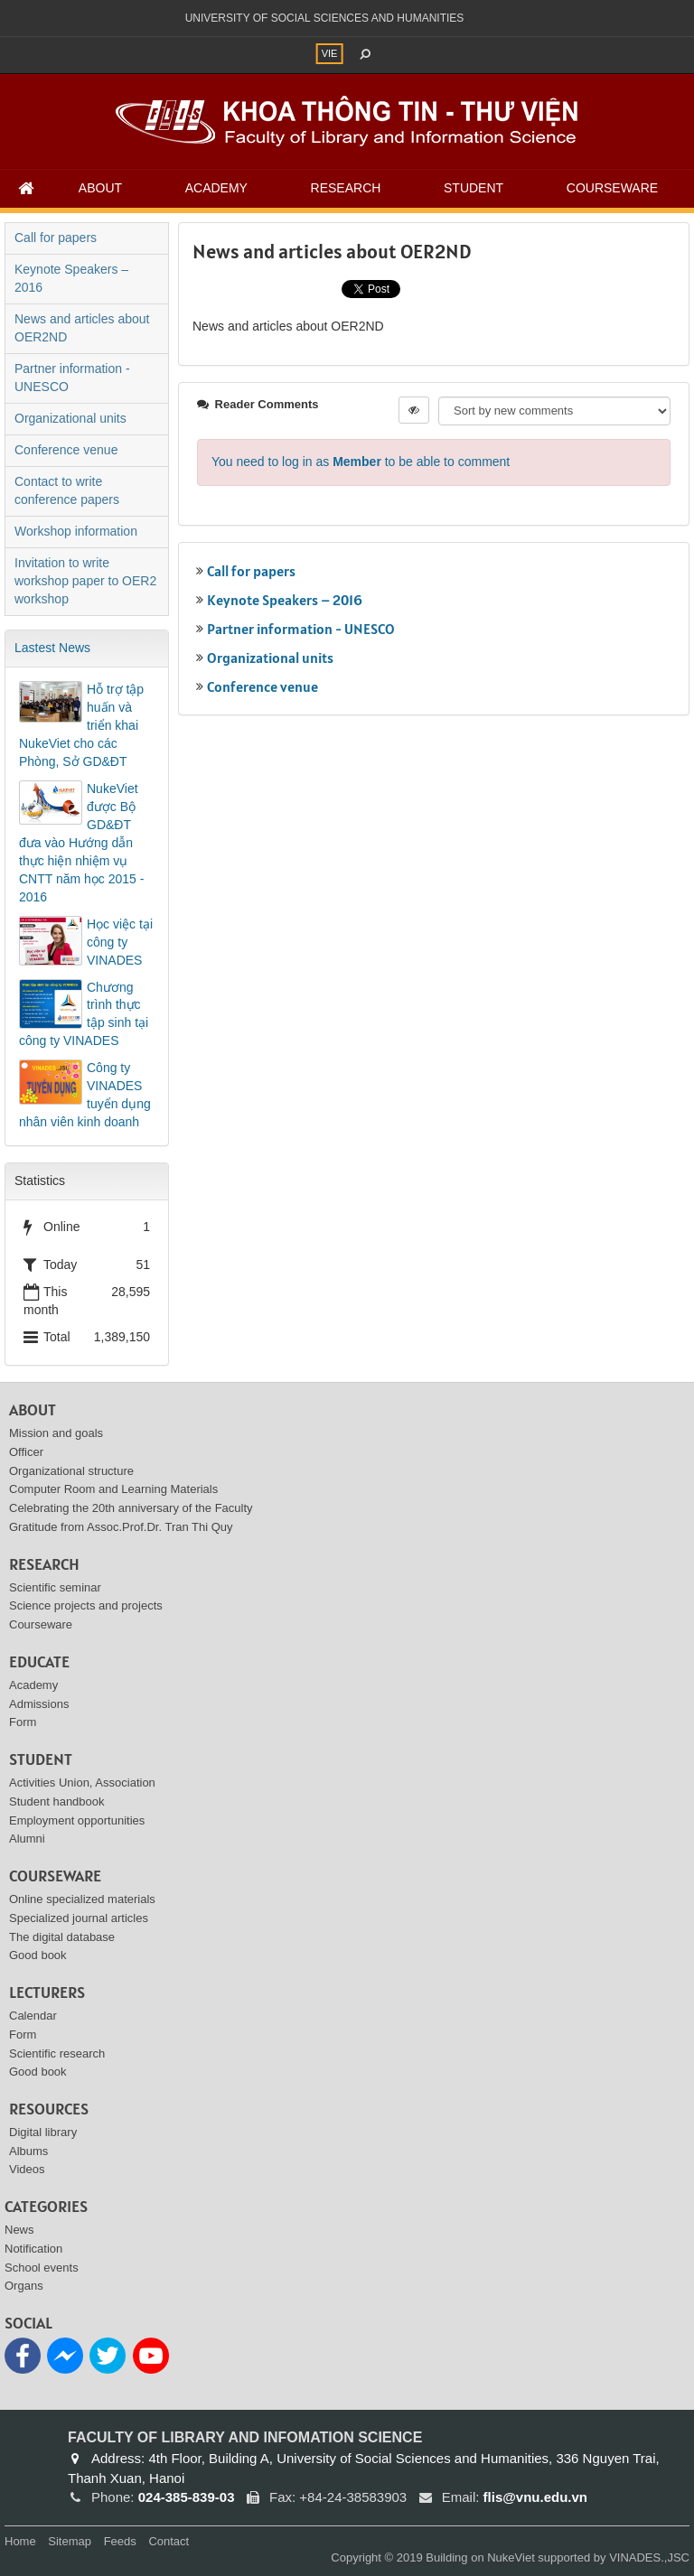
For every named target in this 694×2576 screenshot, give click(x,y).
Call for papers (251, 571)
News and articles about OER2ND (81, 328)
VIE (330, 53)
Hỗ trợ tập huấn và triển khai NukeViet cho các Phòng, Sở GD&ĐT (81, 725)
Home (20, 2541)
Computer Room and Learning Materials (113, 1489)
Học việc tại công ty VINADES (120, 942)
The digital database (62, 1937)
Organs (24, 2285)
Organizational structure (71, 1471)
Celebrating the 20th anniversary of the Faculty (131, 1508)
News (19, 2229)
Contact (168, 2541)
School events (42, 2267)
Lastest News (52, 647)
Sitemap (69, 2541)
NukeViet (511, 2557)
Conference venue (262, 686)
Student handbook (57, 1801)
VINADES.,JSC (649, 2557)
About (100, 188)
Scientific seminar (55, 1587)
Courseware (612, 188)
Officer (26, 1452)
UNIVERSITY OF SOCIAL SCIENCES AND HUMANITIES (324, 18)
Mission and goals (56, 1433)
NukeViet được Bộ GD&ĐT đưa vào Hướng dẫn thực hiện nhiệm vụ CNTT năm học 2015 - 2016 (81, 842)
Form (22, 1722)
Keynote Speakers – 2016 (284, 600)
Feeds (120, 2541)
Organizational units (270, 658)
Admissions (39, 1704)
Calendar (33, 2015)
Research (346, 188)
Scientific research (57, 2053)
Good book (38, 1955)
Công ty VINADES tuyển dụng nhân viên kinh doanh (85, 1094)
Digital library (43, 2132)
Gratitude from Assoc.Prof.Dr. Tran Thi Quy (121, 1527)
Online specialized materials (82, 1899)
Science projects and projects (86, 1605)
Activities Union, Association (82, 1782)
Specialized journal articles (78, 1918)
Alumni (27, 1838)
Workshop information (75, 531)
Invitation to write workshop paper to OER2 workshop (85, 580)
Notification (33, 2248)
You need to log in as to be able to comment (360, 461)
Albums (28, 2151)
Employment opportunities (77, 1820)
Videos (27, 2169)
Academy (216, 188)
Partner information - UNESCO (301, 629)
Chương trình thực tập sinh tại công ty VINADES (83, 1014)
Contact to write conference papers (66, 490)
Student (473, 188)
